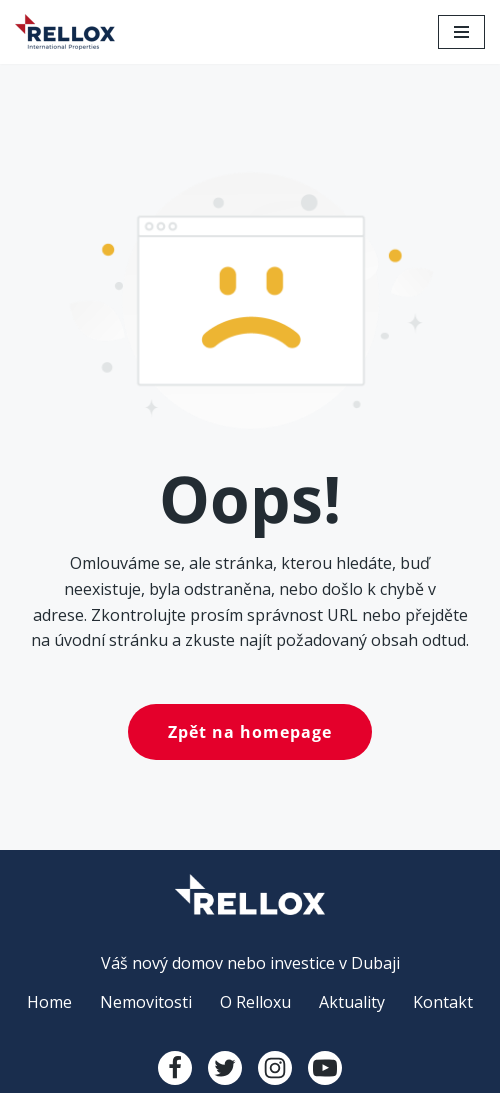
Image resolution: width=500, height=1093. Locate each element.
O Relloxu (255, 1002)
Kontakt (443, 1002)
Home (49, 1002)
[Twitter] (225, 1068)
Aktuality (352, 1002)
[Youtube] (325, 1068)
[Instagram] (275, 1068)
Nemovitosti (146, 1002)
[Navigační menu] (461, 32)
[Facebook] (175, 1068)
